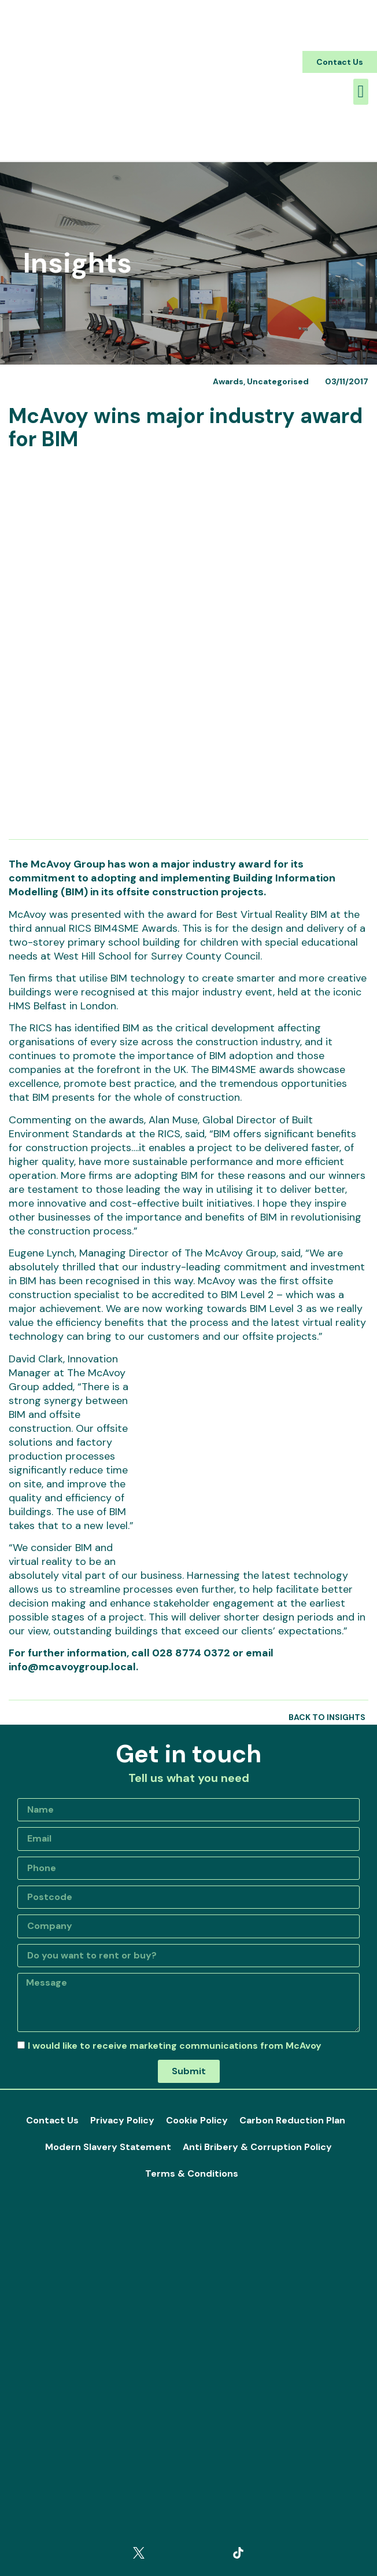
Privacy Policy (122, 2120)
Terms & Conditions (191, 2173)
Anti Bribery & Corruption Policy (257, 2147)
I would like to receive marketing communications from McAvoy (174, 2046)
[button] (339, 62)
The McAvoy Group (57, 864)
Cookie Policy (197, 2120)
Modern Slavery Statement (108, 2147)
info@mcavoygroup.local (72, 1667)
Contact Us (52, 2120)
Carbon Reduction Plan (292, 2120)
